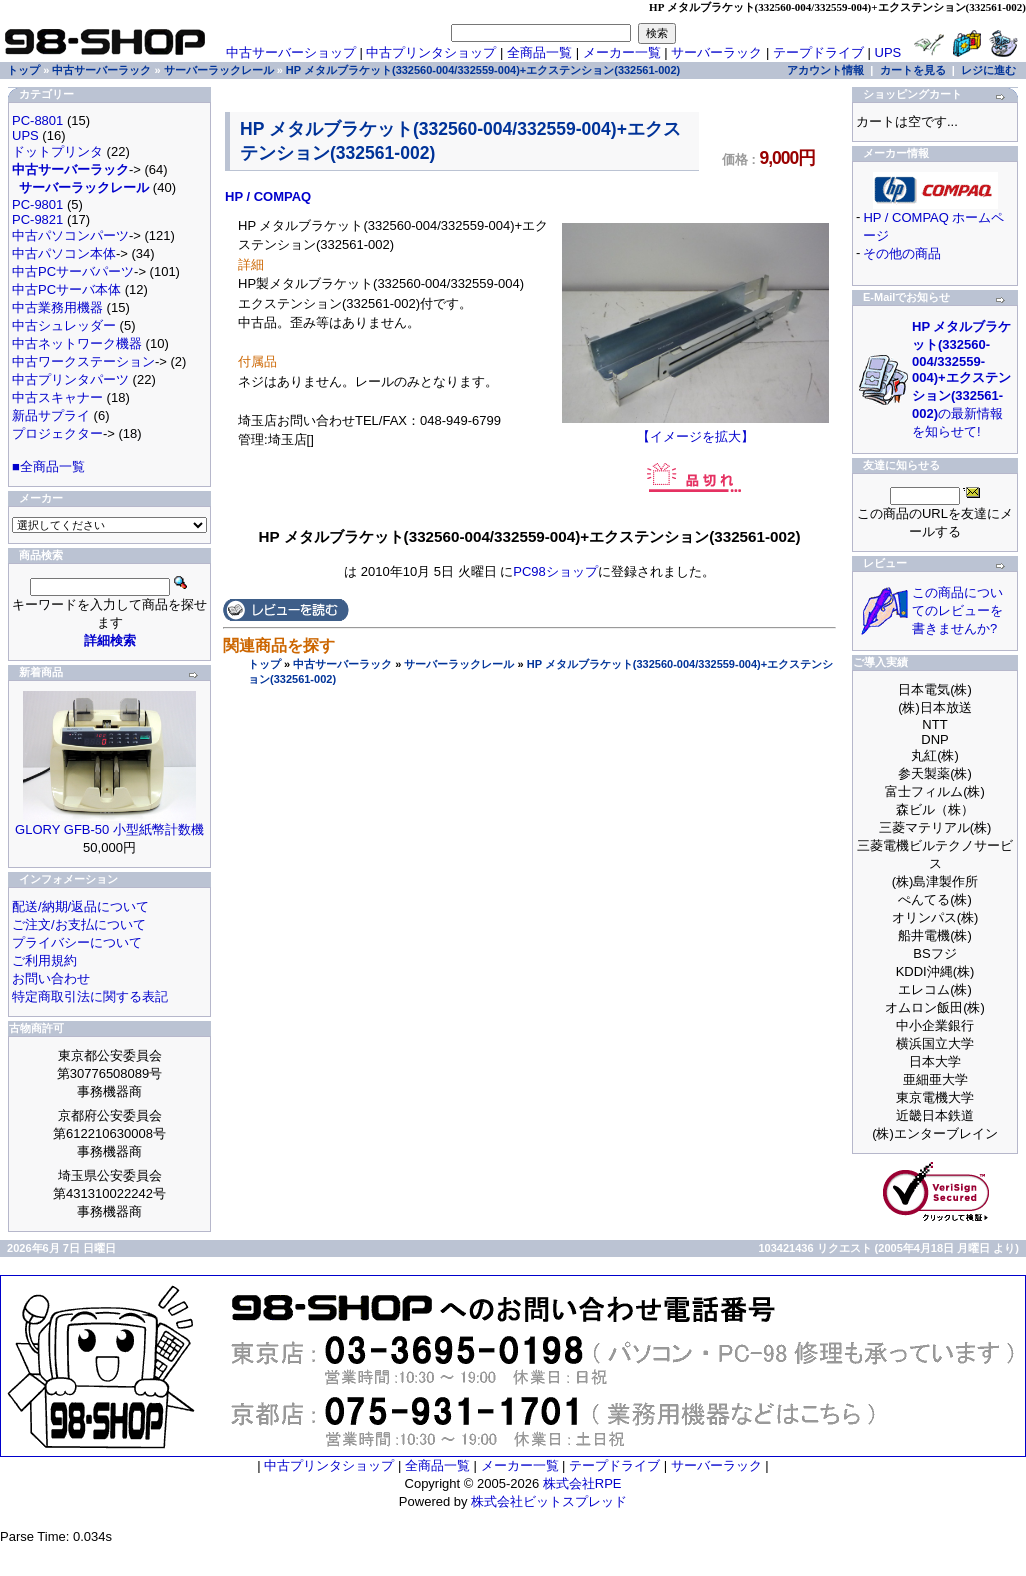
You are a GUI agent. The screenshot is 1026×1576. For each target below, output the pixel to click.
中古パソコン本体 (64, 253)
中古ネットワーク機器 (77, 343)
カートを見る (913, 70)
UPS (888, 52)
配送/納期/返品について (80, 906)
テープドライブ (818, 52)
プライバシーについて (77, 942)
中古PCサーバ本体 (66, 289)
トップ (264, 664)
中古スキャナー (57, 397)
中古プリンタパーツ (70, 379)
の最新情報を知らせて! (961, 379)
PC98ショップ (555, 571)
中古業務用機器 (57, 307)
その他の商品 (902, 253)
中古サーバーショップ (291, 52)
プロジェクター (57, 433)
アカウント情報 (825, 70)
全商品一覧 (539, 52)
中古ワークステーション (83, 361)
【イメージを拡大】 (695, 430)
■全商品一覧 (48, 466)
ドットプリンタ (57, 151)
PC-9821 (37, 219)
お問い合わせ (51, 978)
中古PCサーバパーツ (73, 271)
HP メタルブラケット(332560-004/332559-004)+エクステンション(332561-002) (483, 70)
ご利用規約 (44, 960)
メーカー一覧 (622, 52)
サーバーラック (716, 52)
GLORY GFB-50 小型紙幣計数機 (109, 829)
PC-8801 (37, 120)
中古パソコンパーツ (70, 235)
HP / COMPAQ (268, 196)
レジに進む (988, 70)
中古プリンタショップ (431, 52)
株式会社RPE (582, 1483)
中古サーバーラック (342, 664)
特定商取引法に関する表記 (90, 996)
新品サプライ (51, 415)
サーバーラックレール (459, 664)
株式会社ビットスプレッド (549, 1501)
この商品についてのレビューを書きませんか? (957, 610)
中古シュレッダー (64, 325)
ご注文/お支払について (79, 924)
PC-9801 (37, 204)
